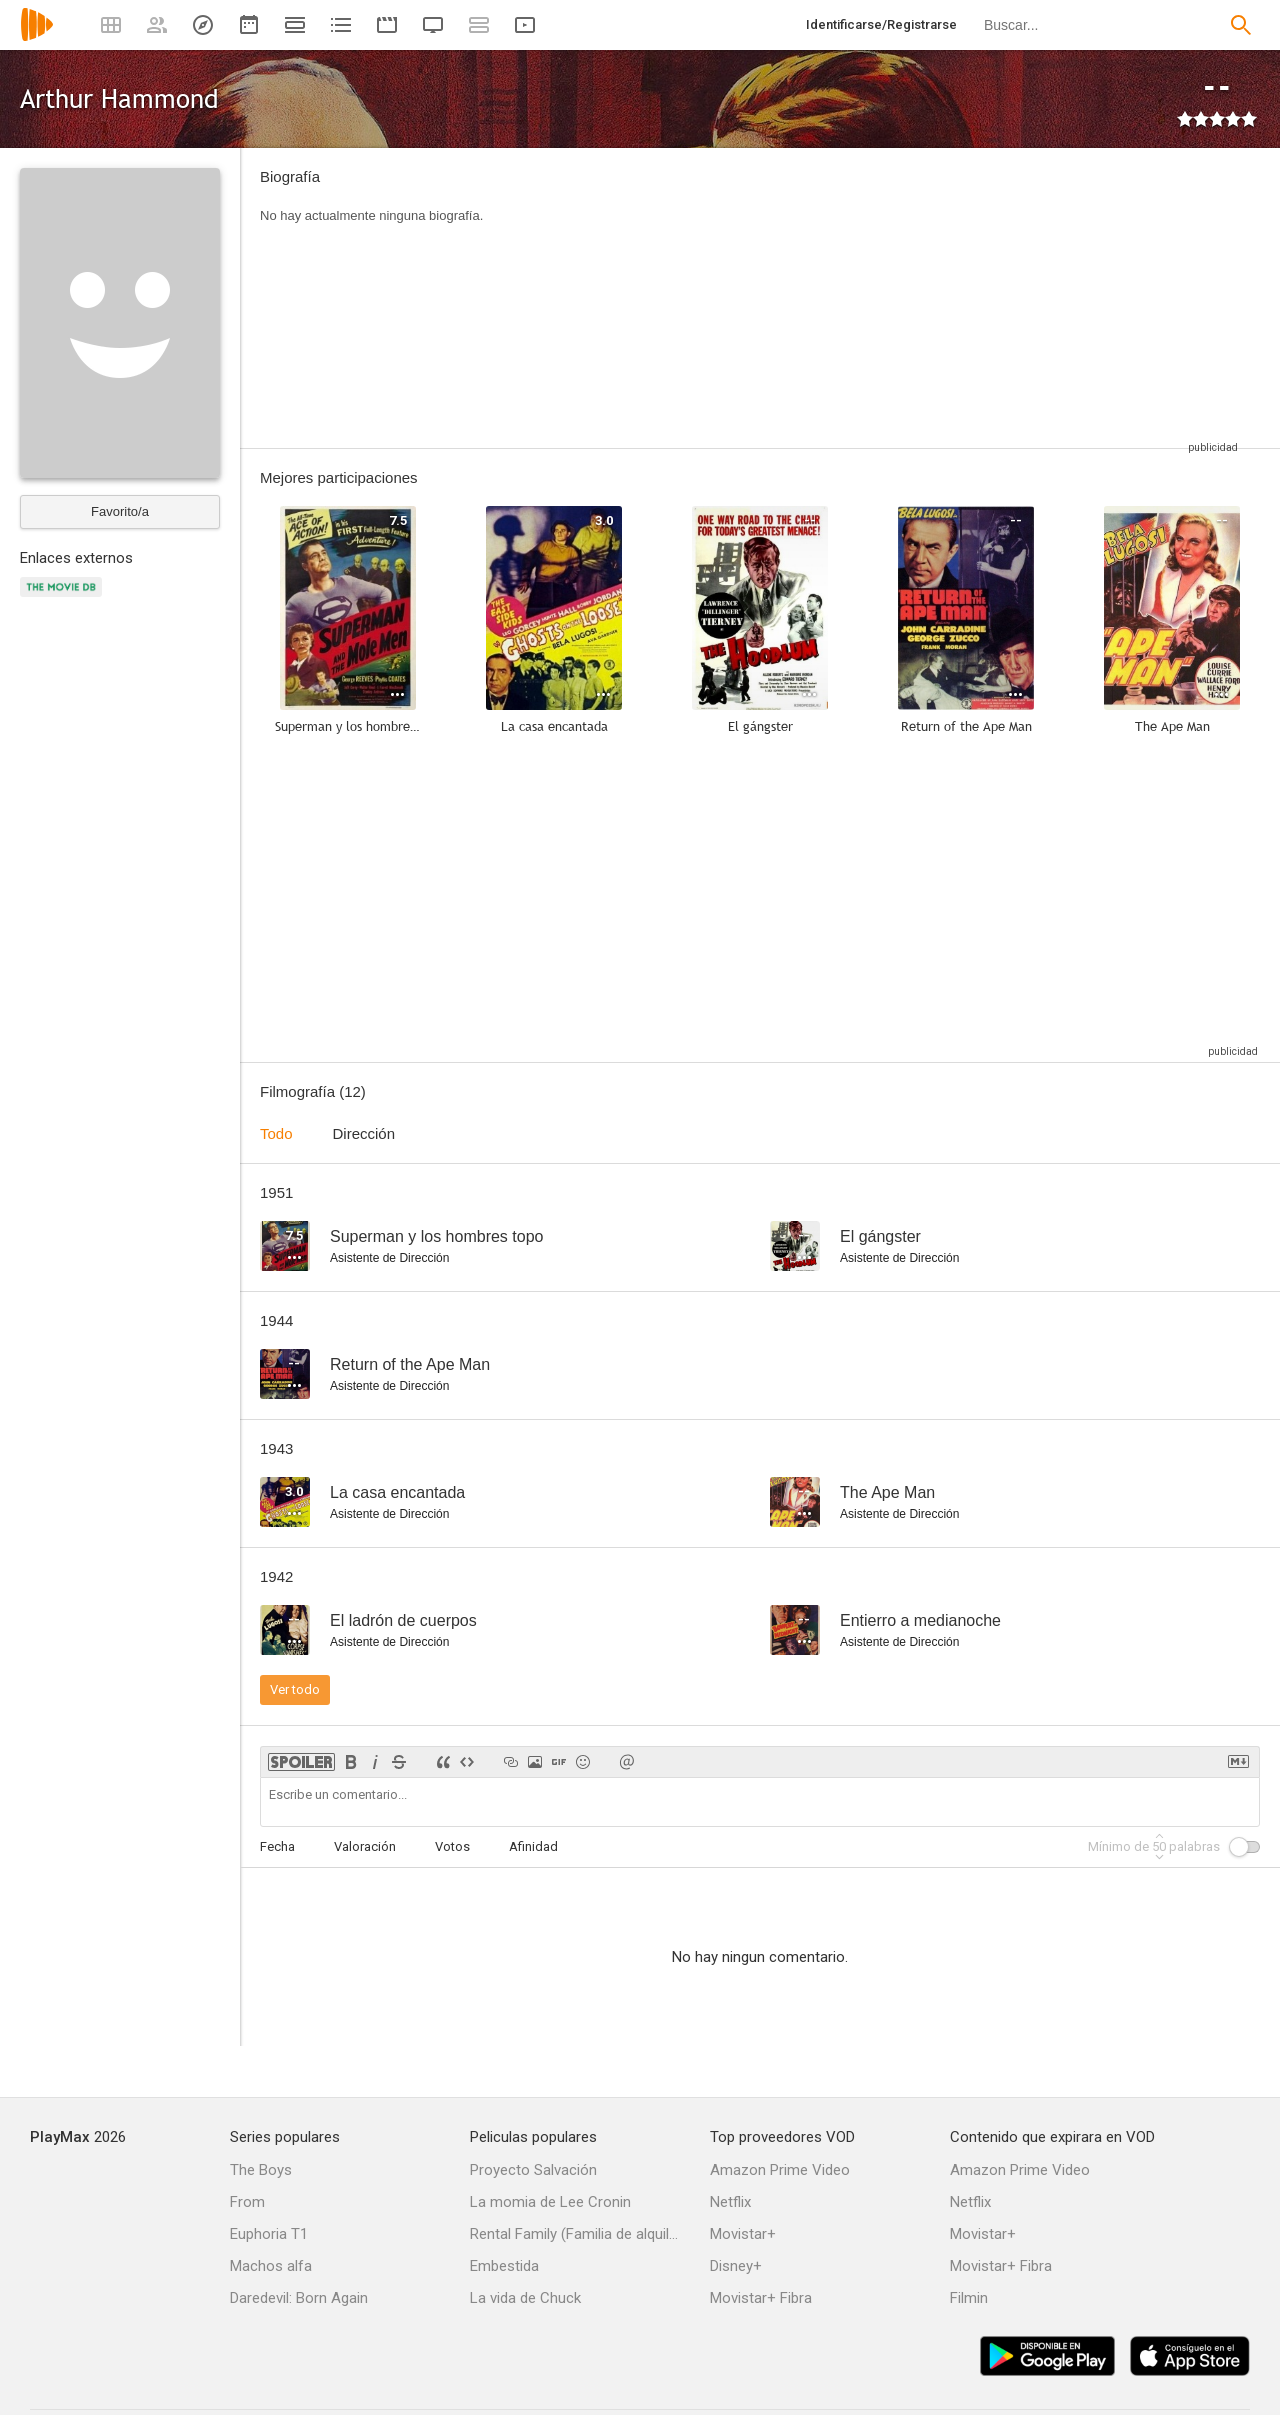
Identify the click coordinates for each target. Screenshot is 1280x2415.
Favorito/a (120, 511)
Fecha (277, 1846)
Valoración (365, 1846)
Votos (452, 1846)
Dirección (364, 1133)
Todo (276, 1133)
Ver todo (295, 1689)
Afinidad (533, 1846)
